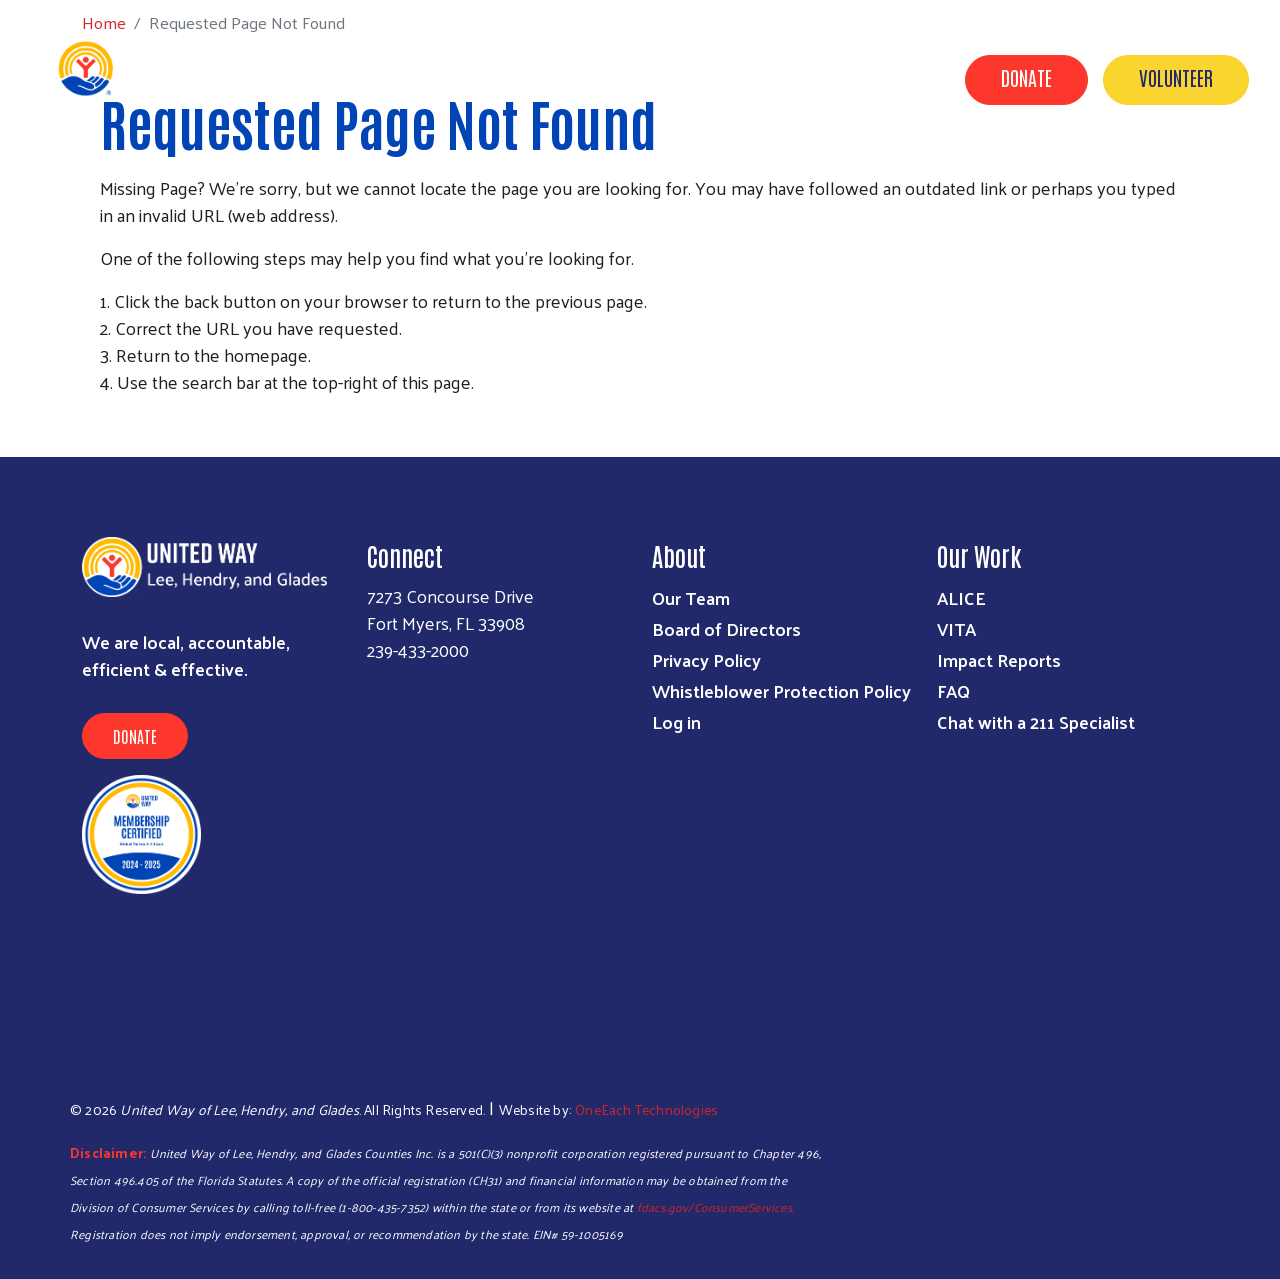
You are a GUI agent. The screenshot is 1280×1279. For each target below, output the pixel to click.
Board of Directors (726, 628)
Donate (1026, 77)
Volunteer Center (914, 173)
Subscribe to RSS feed (108, 419)
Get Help (461, 173)
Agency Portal (1191, 201)
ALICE (961, 597)
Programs (567, 173)
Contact (1069, 201)
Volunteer (1176, 77)
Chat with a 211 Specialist (1036, 721)
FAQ (953, 690)
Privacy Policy (706, 659)
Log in (676, 721)
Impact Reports (999, 659)
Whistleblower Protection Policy (781, 690)
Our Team (691, 597)
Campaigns (772, 173)
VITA (956, 628)
